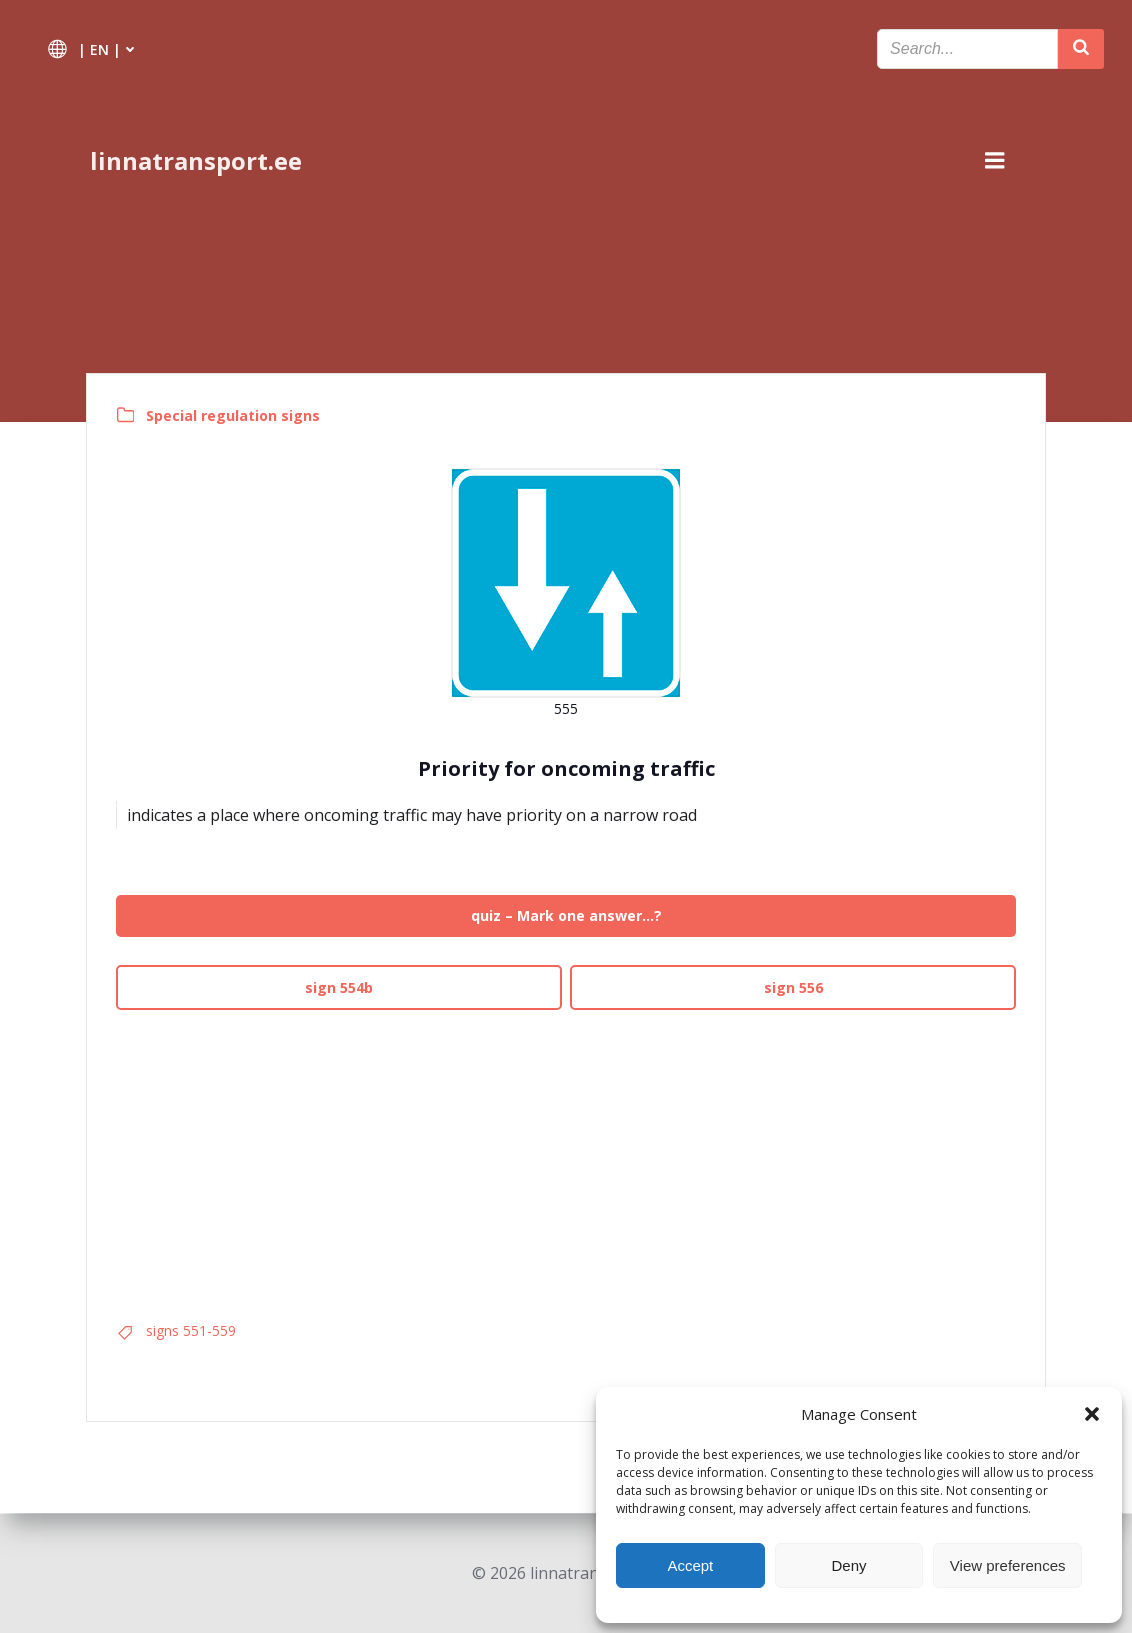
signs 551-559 (192, 1331)
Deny (848, 1565)
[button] (1092, 1414)
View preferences (1008, 1565)
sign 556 (792, 987)
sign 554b (340, 987)
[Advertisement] (566, 1159)
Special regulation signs (234, 415)
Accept (690, 1565)
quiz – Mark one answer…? (566, 916)
